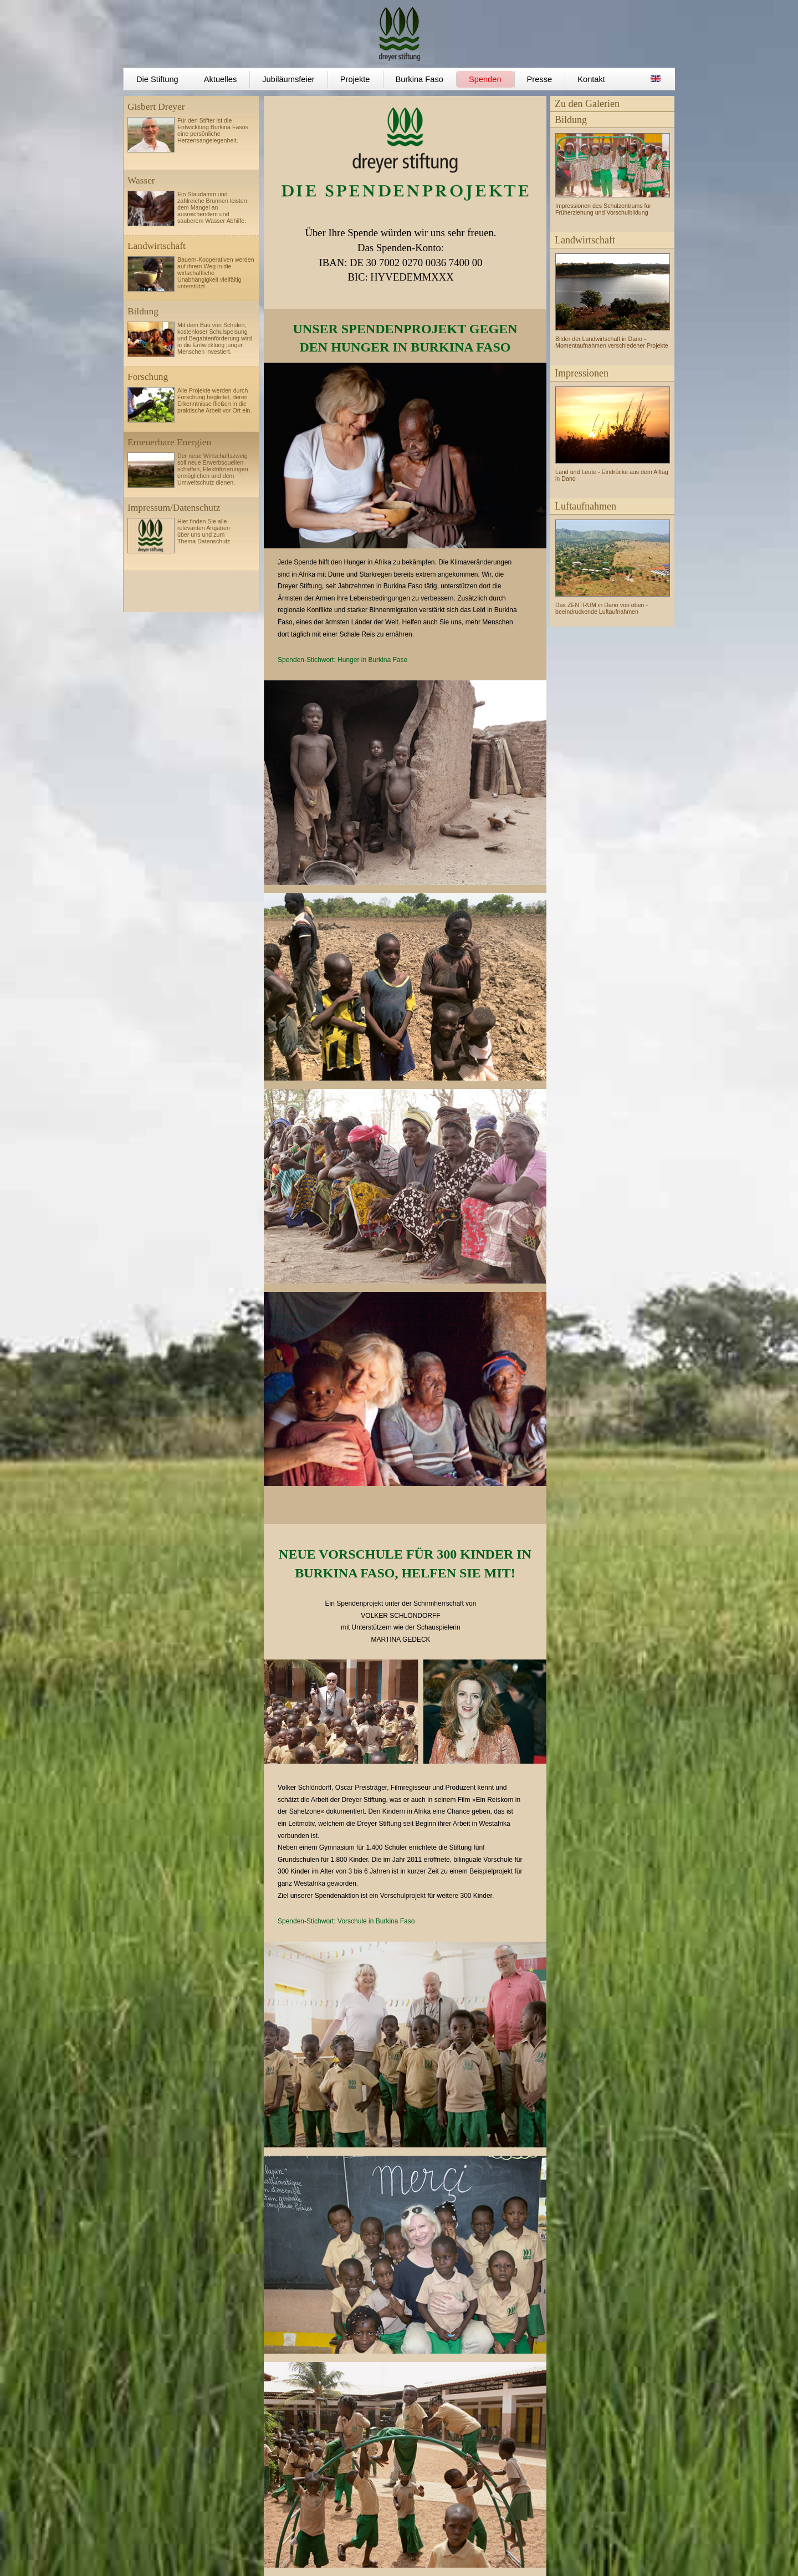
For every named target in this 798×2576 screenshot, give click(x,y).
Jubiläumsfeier (288, 79)
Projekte (355, 79)
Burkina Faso (419, 79)
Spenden (485, 79)
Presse (540, 79)
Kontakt (591, 79)
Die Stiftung (157, 79)
